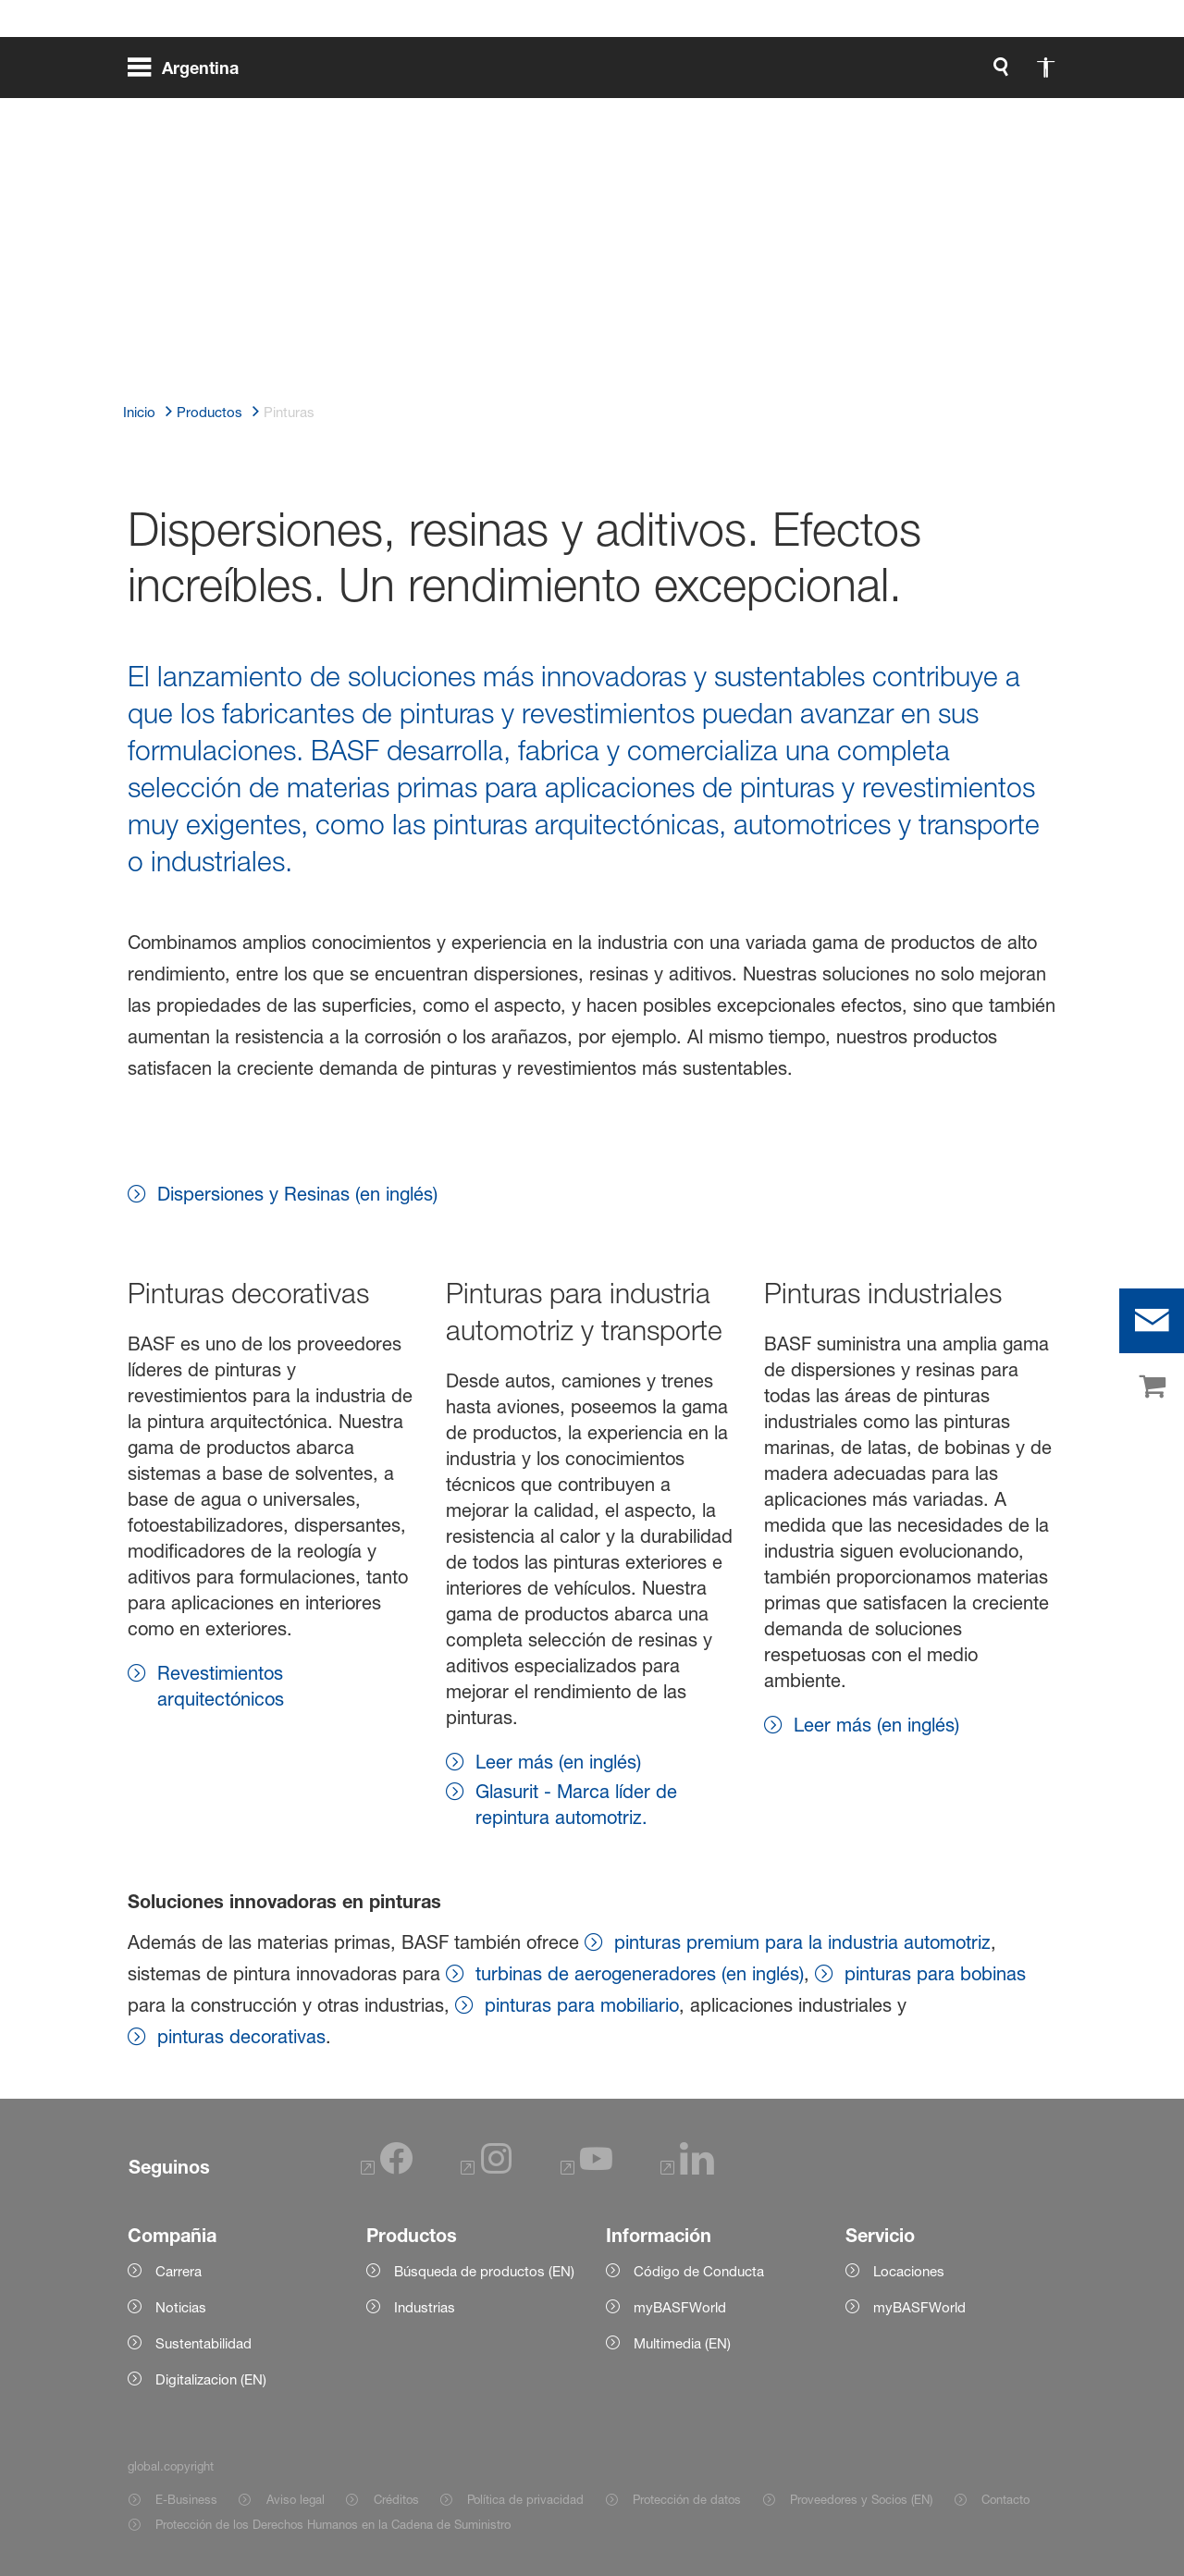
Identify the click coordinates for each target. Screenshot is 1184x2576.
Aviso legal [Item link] (295, 2499)
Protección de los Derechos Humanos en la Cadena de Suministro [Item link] (333, 2524)
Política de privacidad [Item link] (525, 2499)
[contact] (1151, 1320)
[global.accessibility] (851, 74)
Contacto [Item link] (1005, 2499)
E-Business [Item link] (186, 2499)
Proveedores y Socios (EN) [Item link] (861, 2499)
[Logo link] (982, 74)
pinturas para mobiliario (582, 2005)
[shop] (1151, 1387)
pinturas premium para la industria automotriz (802, 1942)
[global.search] (807, 74)
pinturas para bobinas (935, 1974)
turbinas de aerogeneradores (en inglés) (639, 1974)
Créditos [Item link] (396, 2499)
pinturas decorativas (241, 2037)
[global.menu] (190, 74)
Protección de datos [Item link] (687, 2499)
